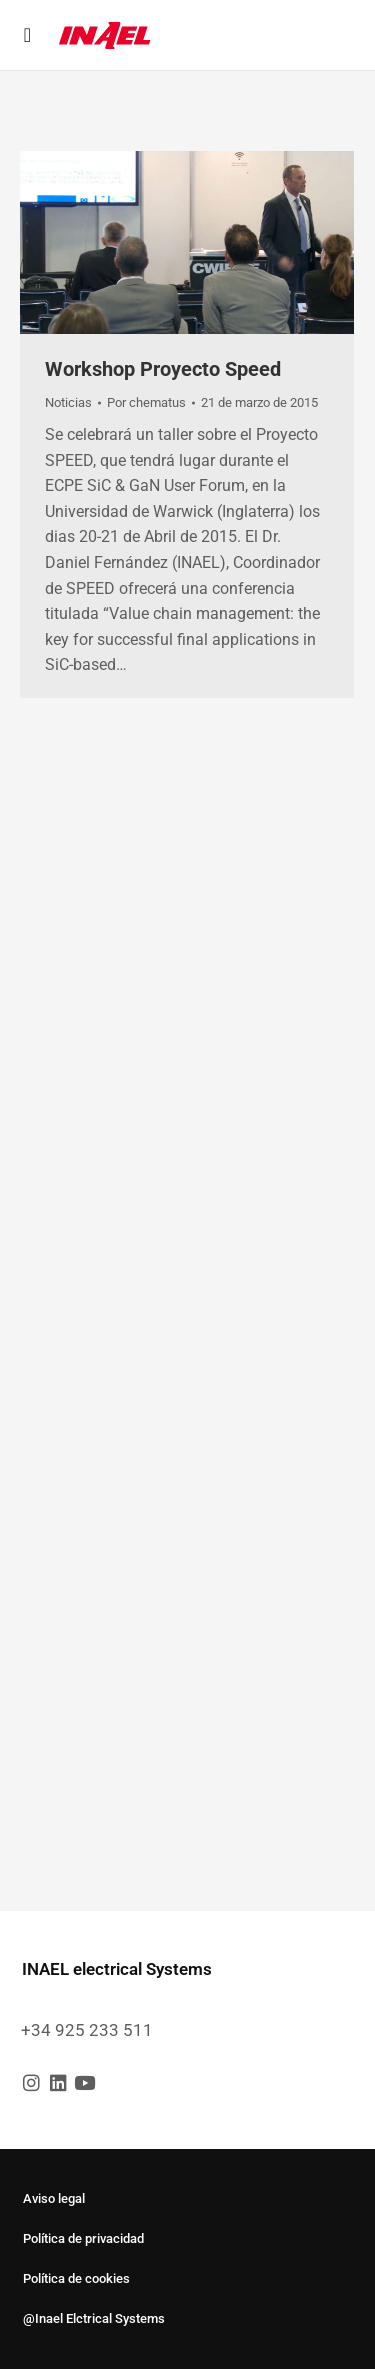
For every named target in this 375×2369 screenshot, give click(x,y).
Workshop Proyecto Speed (163, 369)
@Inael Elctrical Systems (94, 2318)
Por (146, 402)
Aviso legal (54, 2198)
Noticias (68, 402)
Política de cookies (76, 2278)
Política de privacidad (83, 2238)
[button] (27, 35)
